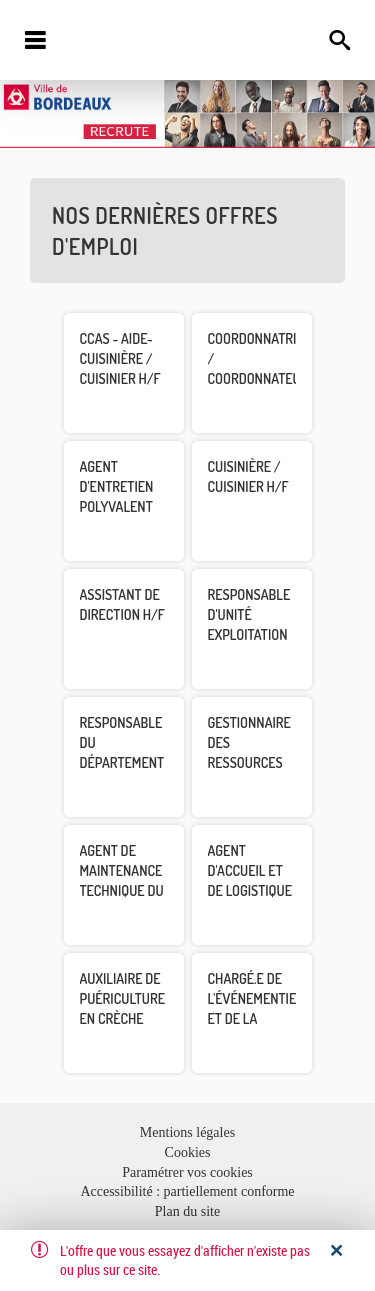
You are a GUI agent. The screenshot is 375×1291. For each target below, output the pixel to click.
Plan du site (187, 1211)
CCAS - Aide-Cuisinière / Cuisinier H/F (120, 358)
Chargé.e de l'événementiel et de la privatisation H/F (255, 1018)
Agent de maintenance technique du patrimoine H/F (122, 890)
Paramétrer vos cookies (187, 1172)
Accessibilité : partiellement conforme (187, 1191)
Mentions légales (187, 1132)
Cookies (188, 1152)
